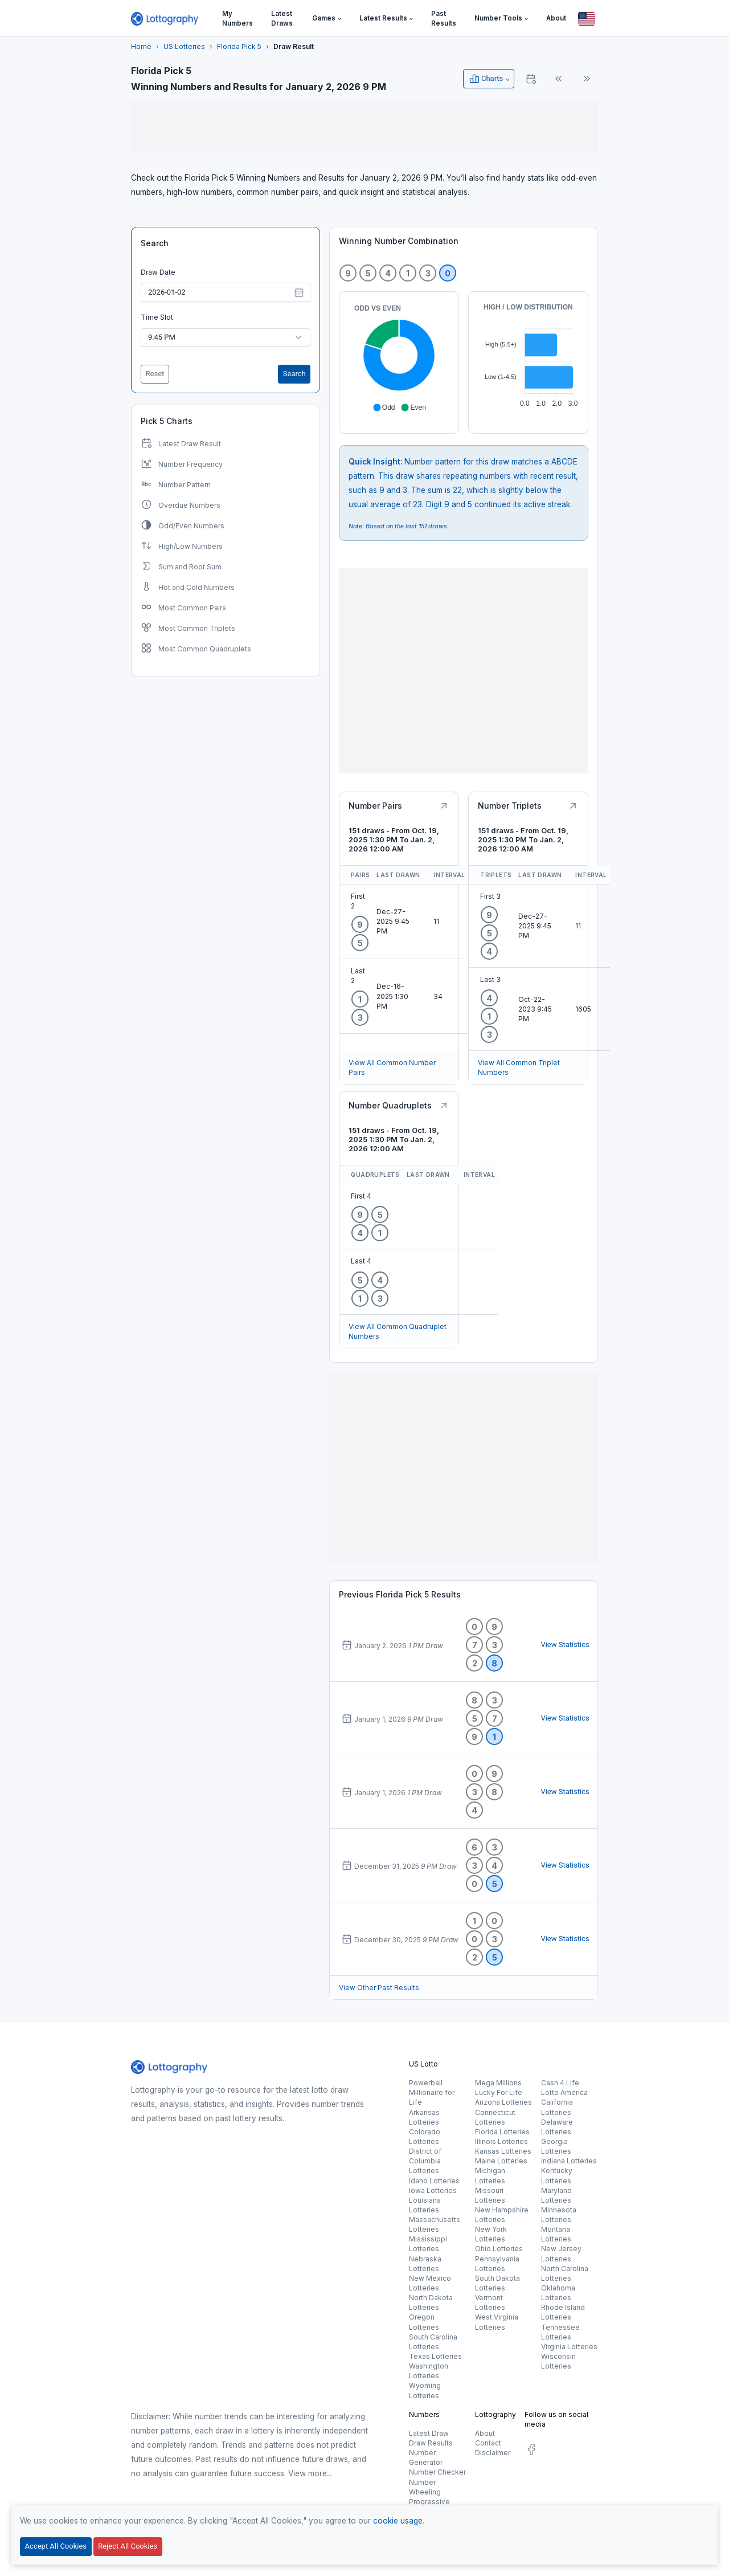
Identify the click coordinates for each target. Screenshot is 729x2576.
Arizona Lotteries (503, 2102)
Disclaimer (492, 2452)
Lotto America (564, 2092)
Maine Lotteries (501, 2161)
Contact (488, 2443)
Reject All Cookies (127, 2546)
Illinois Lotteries (501, 2141)
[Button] (587, 19)
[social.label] (531, 2451)
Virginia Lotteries (569, 2346)
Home (141, 46)
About (485, 2433)
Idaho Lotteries (434, 2180)
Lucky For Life (498, 2092)
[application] (399, 358)
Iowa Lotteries (433, 2190)
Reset (155, 373)
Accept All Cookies (56, 2546)
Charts (486, 78)
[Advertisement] (364, 127)
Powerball (426, 2082)
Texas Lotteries (435, 2356)
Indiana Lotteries (569, 2161)
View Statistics (564, 1644)
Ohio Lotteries (499, 2248)
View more (307, 2473)
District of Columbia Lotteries (425, 2161)
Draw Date (158, 272)
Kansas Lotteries (503, 2151)
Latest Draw (429, 2433)
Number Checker (437, 2472)
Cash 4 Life (560, 2082)
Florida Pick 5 (239, 46)
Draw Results (431, 2443)
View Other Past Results (379, 1987)
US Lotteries (184, 46)
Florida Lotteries (502, 2131)
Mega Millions (498, 2082)
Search (155, 243)
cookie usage (398, 2520)
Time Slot (157, 317)
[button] (326, 18)
